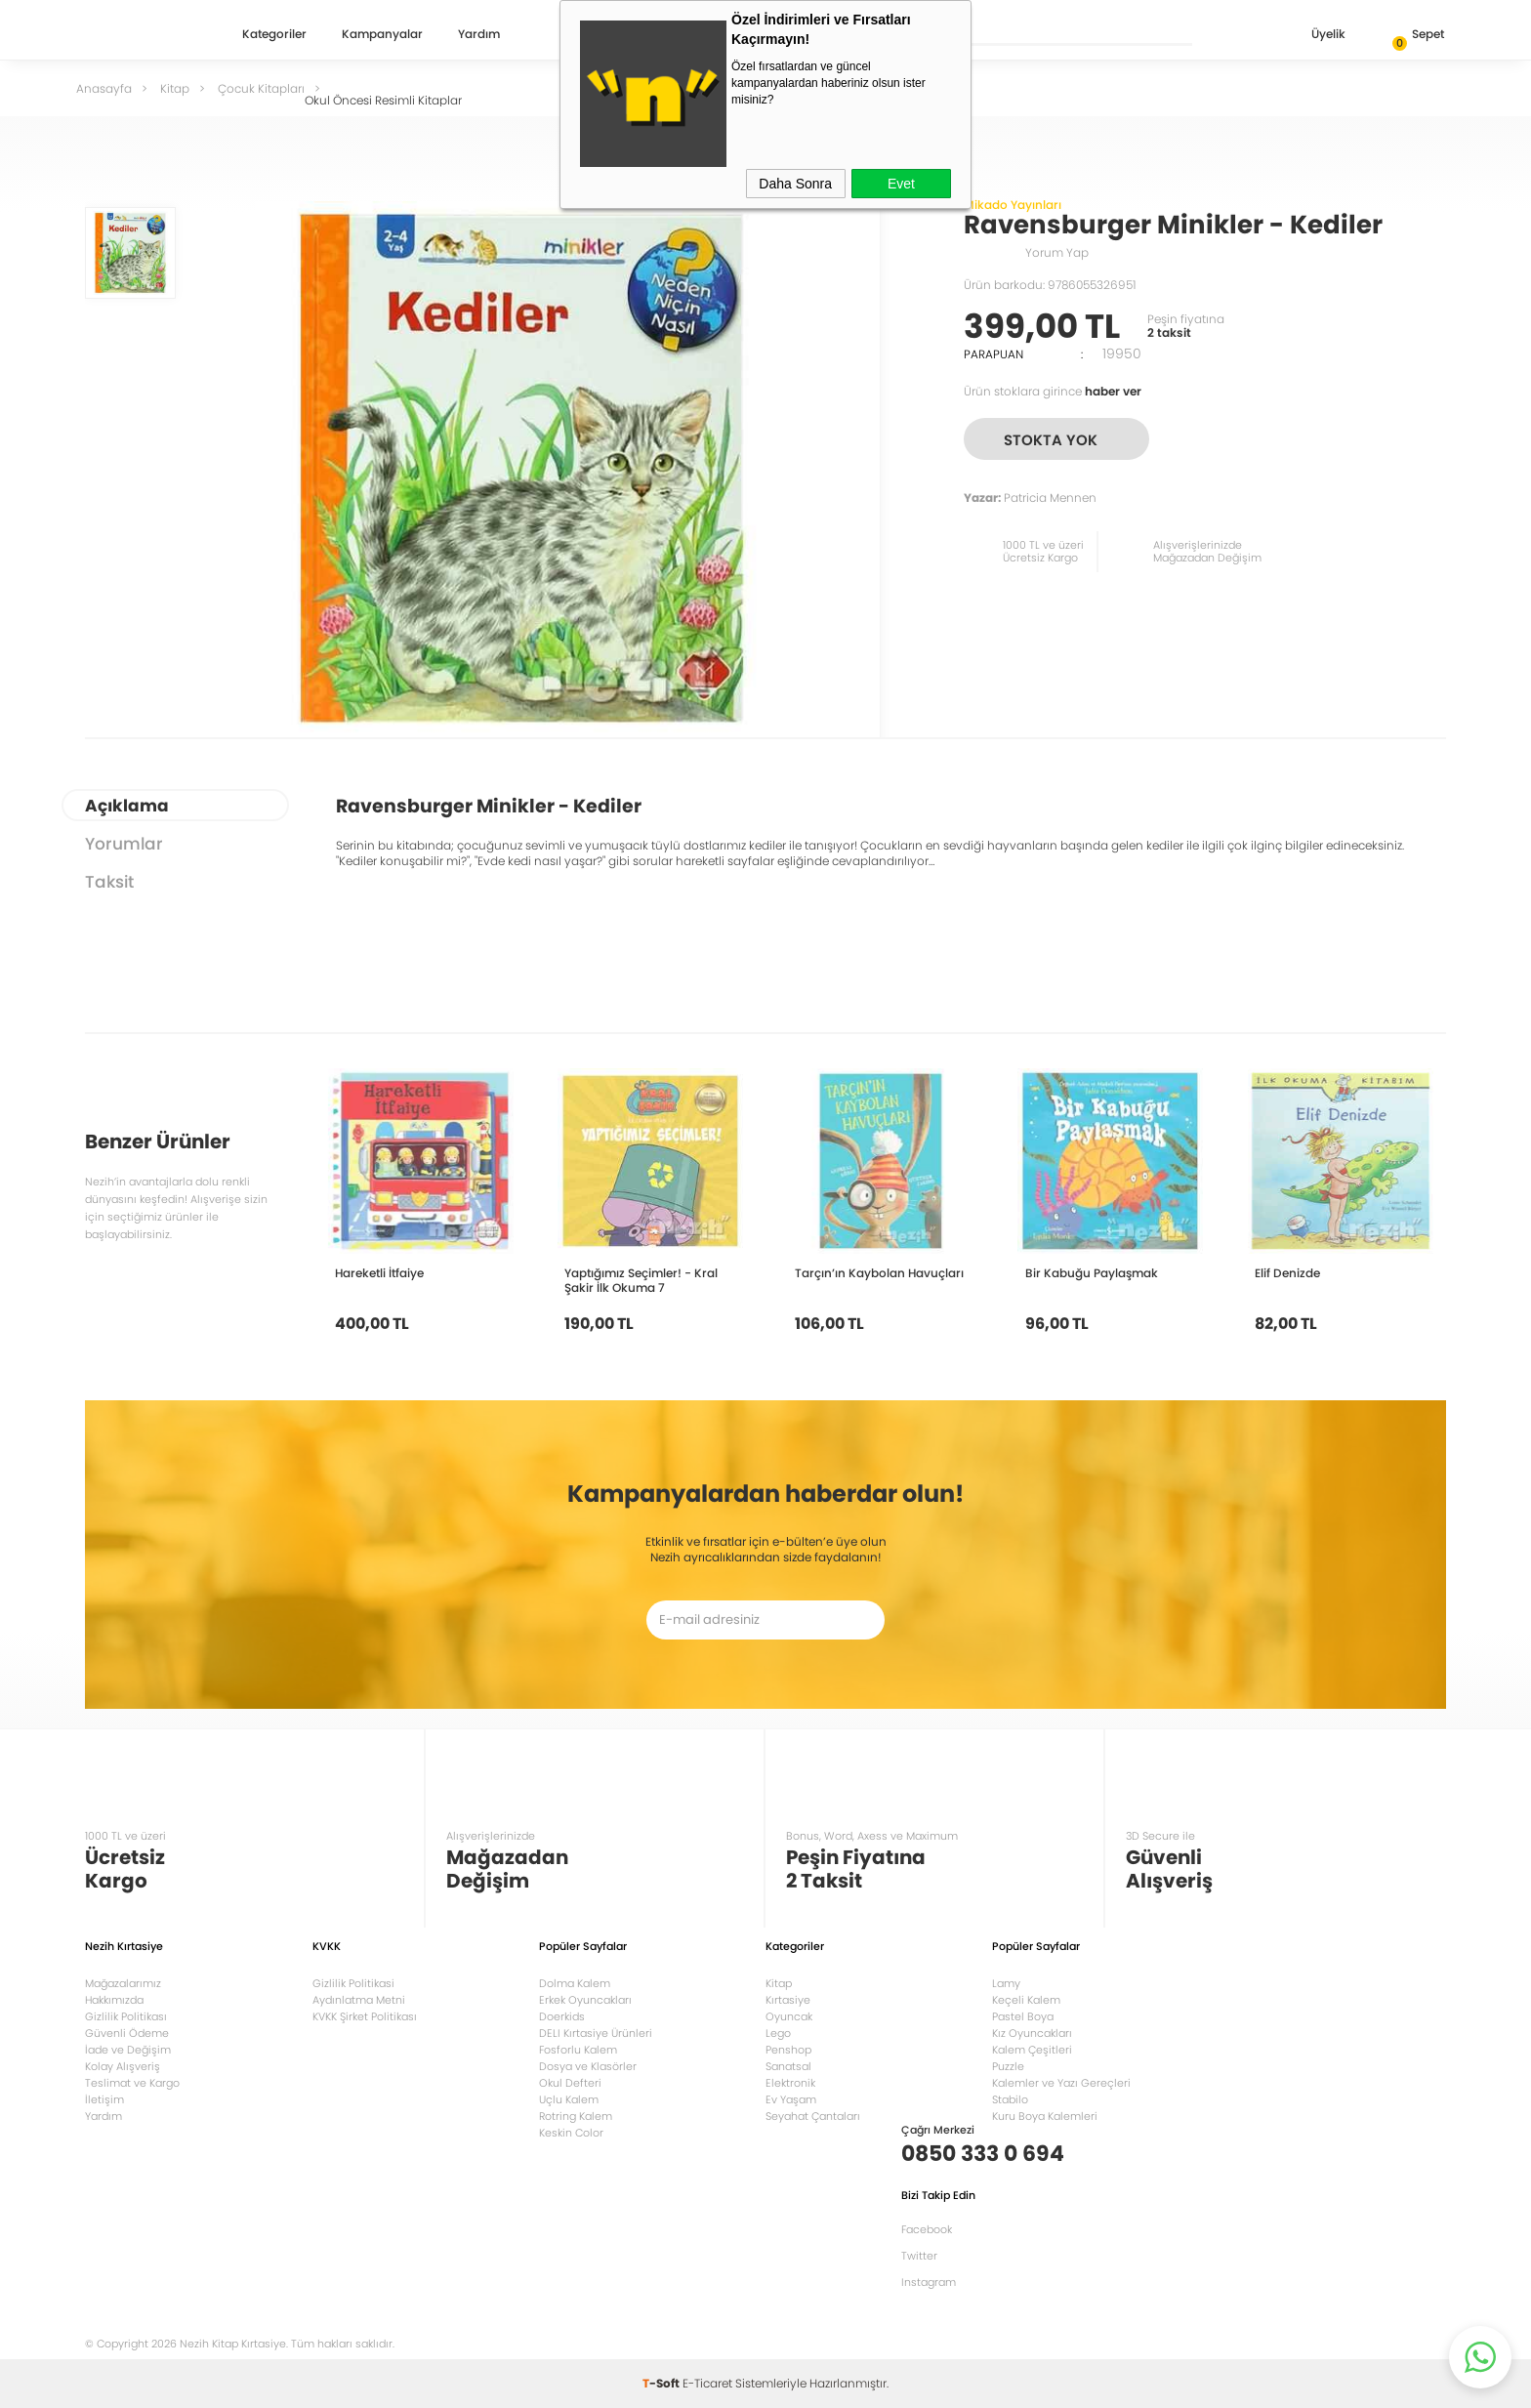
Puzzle (1008, 2066)
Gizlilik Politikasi (353, 1983)
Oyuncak (789, 2016)
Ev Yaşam (791, 2099)
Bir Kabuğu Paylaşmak (1091, 1273)
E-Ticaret (707, 2383)
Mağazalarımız (123, 1983)
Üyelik (1312, 35)
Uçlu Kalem (569, 2099)
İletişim (104, 2099)
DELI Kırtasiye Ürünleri (595, 2033)
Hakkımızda (114, 2000)
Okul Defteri (570, 2083)
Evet (901, 183)
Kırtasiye (788, 2000)
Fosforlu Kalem (578, 2049)
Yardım (479, 35)
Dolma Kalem (574, 1983)
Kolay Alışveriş (122, 2066)
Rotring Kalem (575, 2116)
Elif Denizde (1287, 1273)
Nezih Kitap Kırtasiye (141, 34)
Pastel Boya (1023, 2016)
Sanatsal (788, 2066)
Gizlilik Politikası (126, 2016)
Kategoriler (274, 35)
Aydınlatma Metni (358, 2000)
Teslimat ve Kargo (132, 2083)
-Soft (662, 2383)
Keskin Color (571, 2132)
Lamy (1006, 1983)
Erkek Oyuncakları (585, 2000)
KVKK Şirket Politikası (364, 2016)
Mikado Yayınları (1012, 204)
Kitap (779, 1983)
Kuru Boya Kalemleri (1044, 2116)
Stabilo (1010, 2099)
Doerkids (562, 2016)
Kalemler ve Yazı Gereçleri (1061, 2083)
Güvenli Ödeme (127, 2033)
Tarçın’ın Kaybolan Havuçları (879, 1273)
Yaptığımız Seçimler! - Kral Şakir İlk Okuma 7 (641, 1280)
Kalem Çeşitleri (1032, 2049)
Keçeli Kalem (1026, 2000)
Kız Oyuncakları (1032, 2033)
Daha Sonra (795, 183)
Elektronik (790, 2083)
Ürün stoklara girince (1052, 391)
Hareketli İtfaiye (379, 1273)
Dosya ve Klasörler (588, 2066)
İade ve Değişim (128, 2049)
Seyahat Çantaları (813, 2116)
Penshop (788, 2049)
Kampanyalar (382, 35)
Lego (778, 2033)
